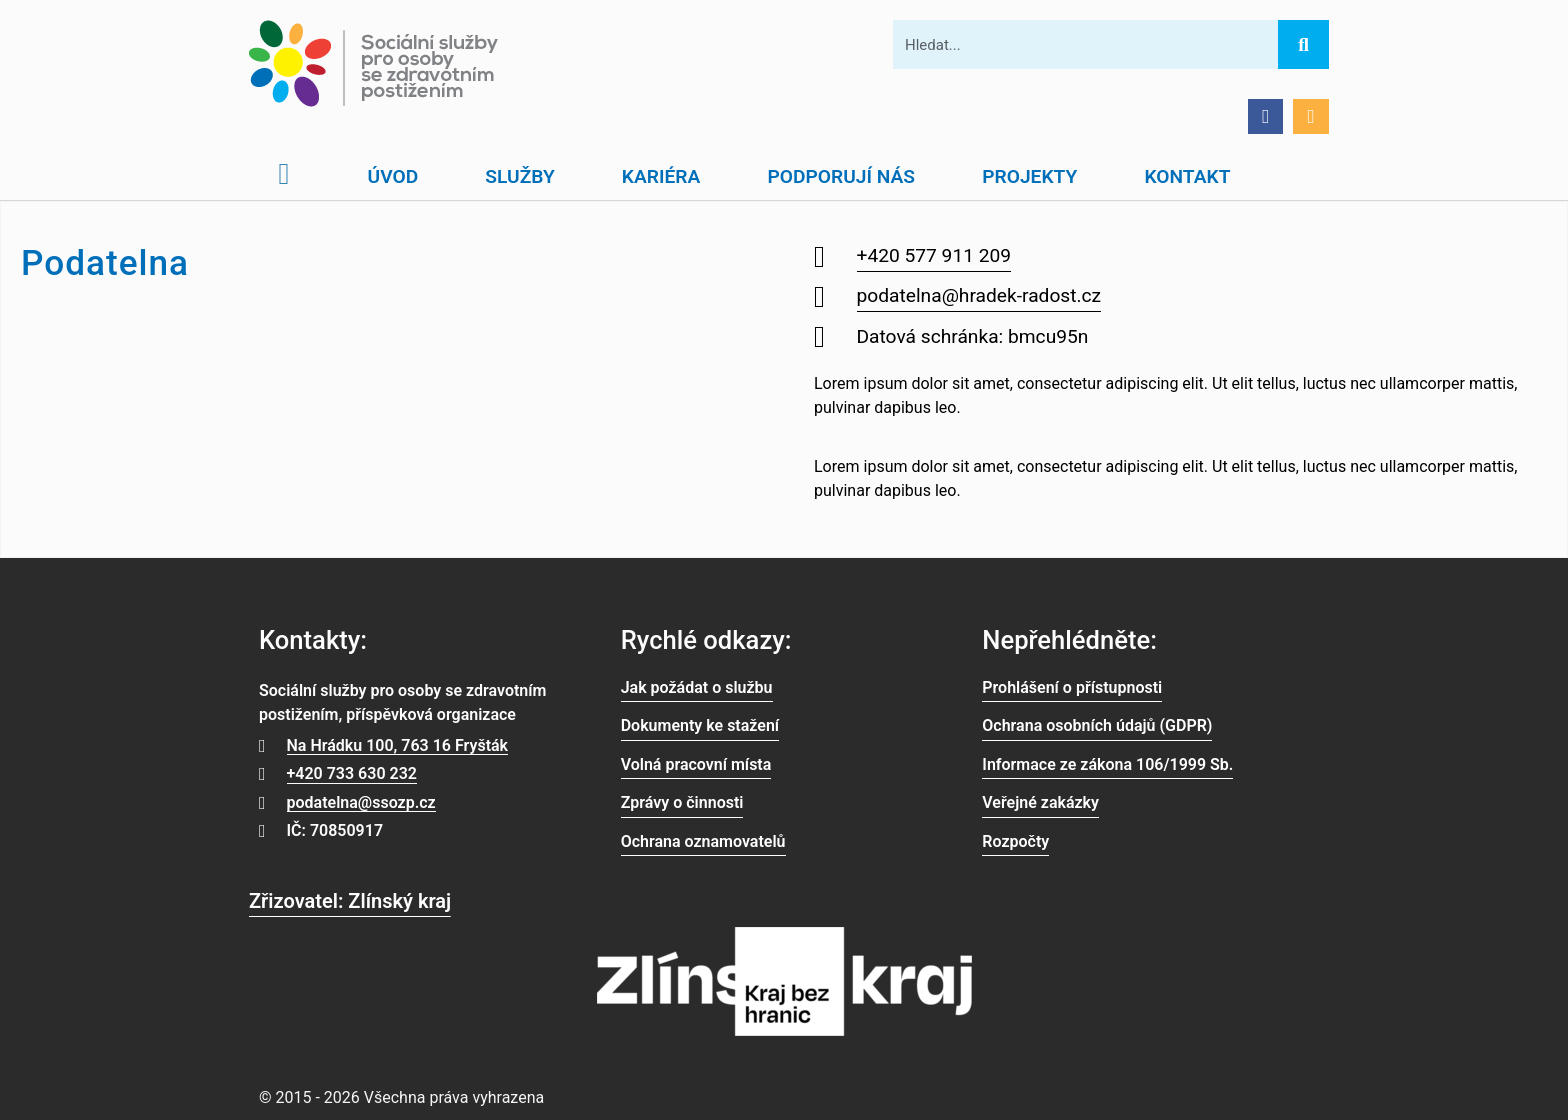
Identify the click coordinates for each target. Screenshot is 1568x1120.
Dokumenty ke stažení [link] (700, 725)
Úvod (393, 176)
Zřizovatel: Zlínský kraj (350, 901)
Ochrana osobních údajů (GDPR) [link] (1097, 725)
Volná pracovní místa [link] (696, 764)
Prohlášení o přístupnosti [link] (1072, 687)
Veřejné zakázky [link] (1040, 802)
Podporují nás (841, 176)
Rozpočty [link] (1015, 841)
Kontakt (1187, 176)
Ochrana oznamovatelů (703, 841)
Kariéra (661, 176)
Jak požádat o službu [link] (697, 687)
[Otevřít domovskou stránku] (284, 174)
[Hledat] (1303, 44)
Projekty (1029, 176)
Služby (519, 176)
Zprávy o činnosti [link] (682, 802)
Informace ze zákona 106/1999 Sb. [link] (1107, 764)
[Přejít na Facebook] (1265, 116)
